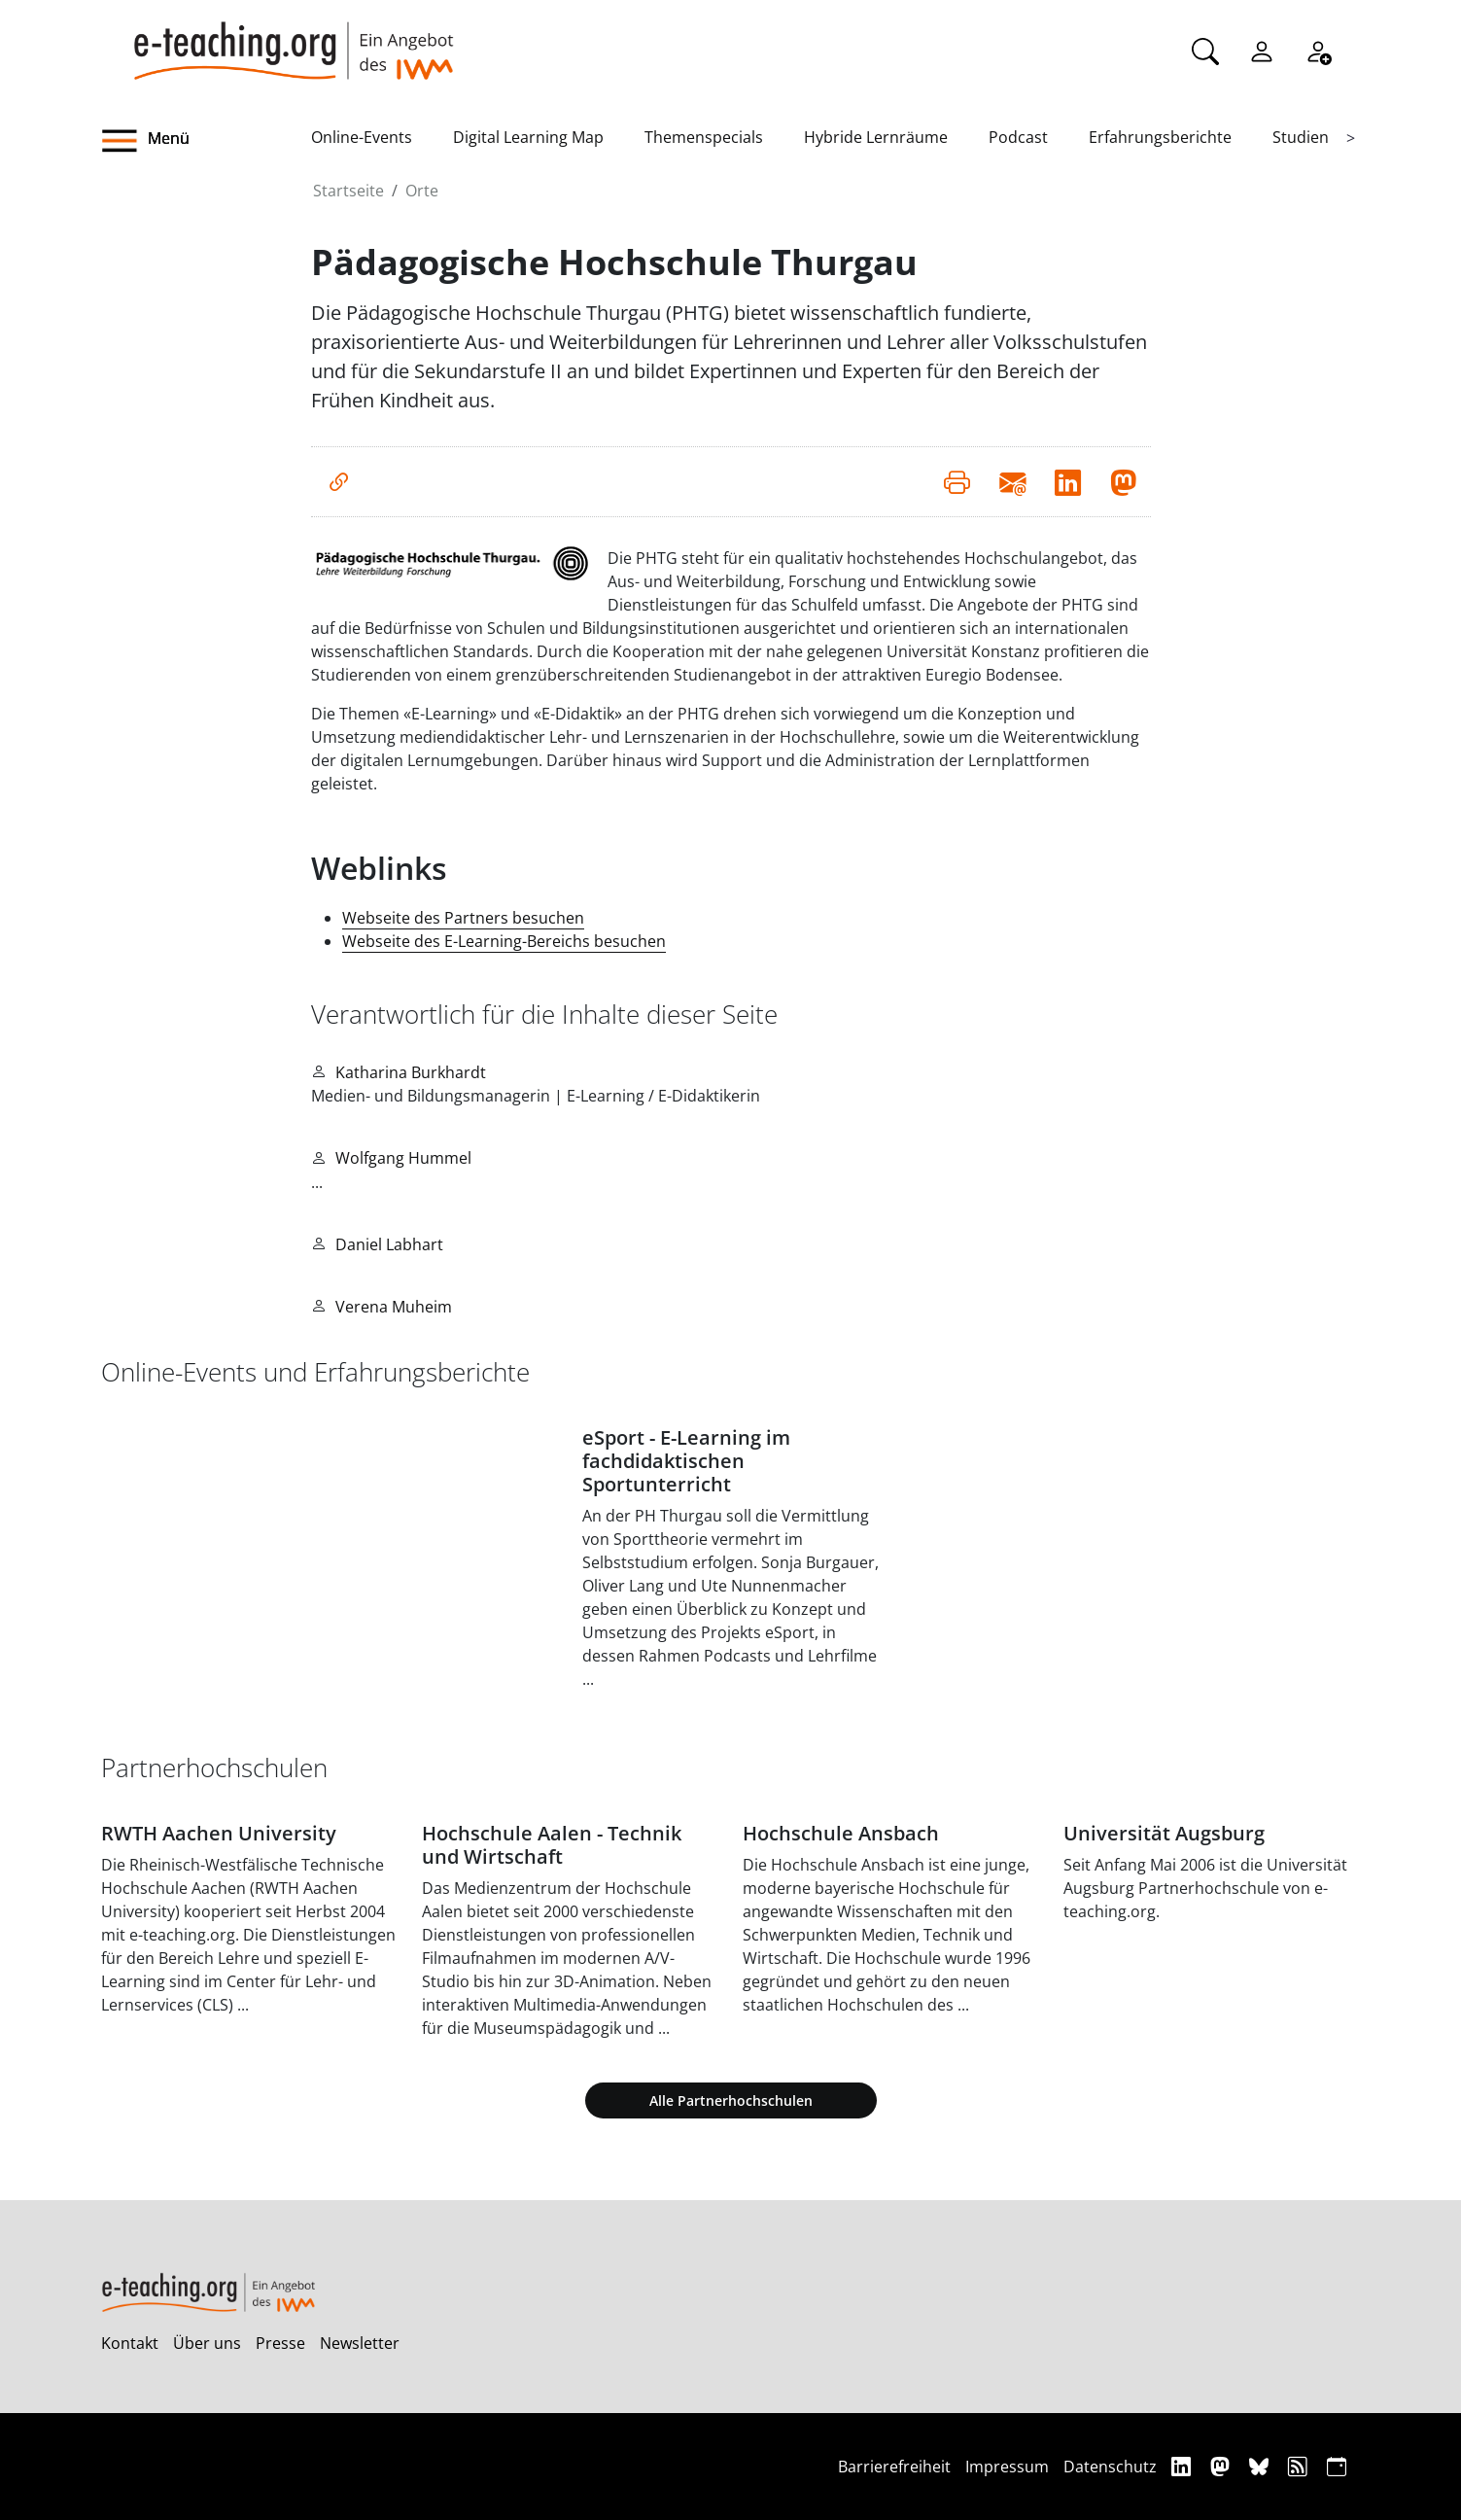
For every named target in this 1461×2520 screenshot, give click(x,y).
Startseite (348, 190)
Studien (1300, 137)
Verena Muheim (393, 1306)
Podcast (1018, 137)
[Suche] (1205, 49)
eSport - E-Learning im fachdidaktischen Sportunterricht (686, 1460)
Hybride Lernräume (876, 137)
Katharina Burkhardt (410, 1072)
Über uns (207, 2343)
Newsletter (360, 2343)
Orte (421, 190)
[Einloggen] (1261, 49)
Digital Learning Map (528, 137)
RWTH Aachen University (218, 1833)
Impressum (1007, 2466)
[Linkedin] (1183, 2466)
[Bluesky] (1261, 2466)
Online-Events (361, 137)
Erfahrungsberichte (1160, 137)
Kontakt (129, 2343)
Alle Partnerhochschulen (731, 2100)
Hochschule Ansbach (841, 1833)
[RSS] (1300, 2466)
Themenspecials (703, 137)
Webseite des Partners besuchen (463, 917)
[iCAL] (1336, 2466)
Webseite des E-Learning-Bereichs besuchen (504, 941)
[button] (206, 141)
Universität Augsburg (1164, 1833)
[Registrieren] (1318, 49)
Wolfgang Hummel (403, 1158)
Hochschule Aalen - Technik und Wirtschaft (551, 1845)
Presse (280, 2343)
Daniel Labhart (389, 1244)
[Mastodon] (1222, 2466)
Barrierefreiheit (894, 2466)
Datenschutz (1110, 2466)
